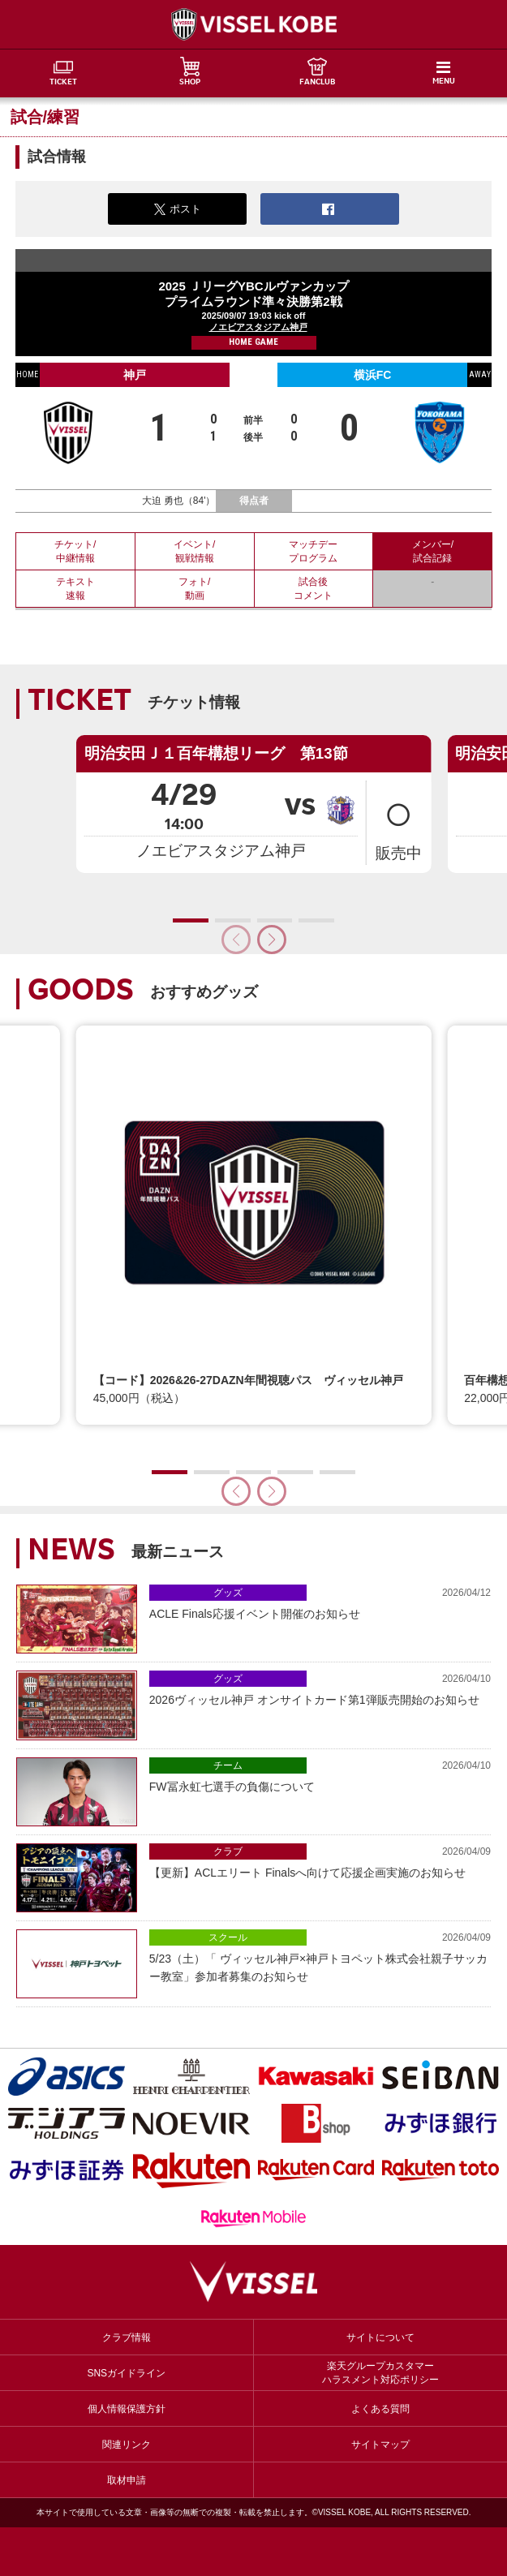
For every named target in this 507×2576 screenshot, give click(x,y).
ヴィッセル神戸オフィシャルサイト (254, 24)
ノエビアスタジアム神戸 (258, 327)
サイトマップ (380, 2444)
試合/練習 (45, 117)
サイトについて (380, 2337)
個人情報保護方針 (126, 2409)
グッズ (228, 1592)
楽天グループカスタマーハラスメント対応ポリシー (380, 2372)
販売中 (398, 822)
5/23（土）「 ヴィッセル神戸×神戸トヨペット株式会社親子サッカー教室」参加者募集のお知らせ (320, 1956)
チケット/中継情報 (75, 551)
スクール (227, 1937)
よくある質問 (380, 2409)
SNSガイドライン (126, 2373)
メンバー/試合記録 (432, 551)
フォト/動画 (194, 588)
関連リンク (126, 2444)
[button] (271, 939)
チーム (228, 1765)
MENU (443, 82)
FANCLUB (317, 83)
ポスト (177, 209)
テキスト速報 (75, 588)
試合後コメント (313, 588)
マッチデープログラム (313, 551)
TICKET (63, 83)
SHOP (189, 83)
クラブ (228, 1851)
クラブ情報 (126, 2337)
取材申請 (126, 2480)
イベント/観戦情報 (194, 551)
